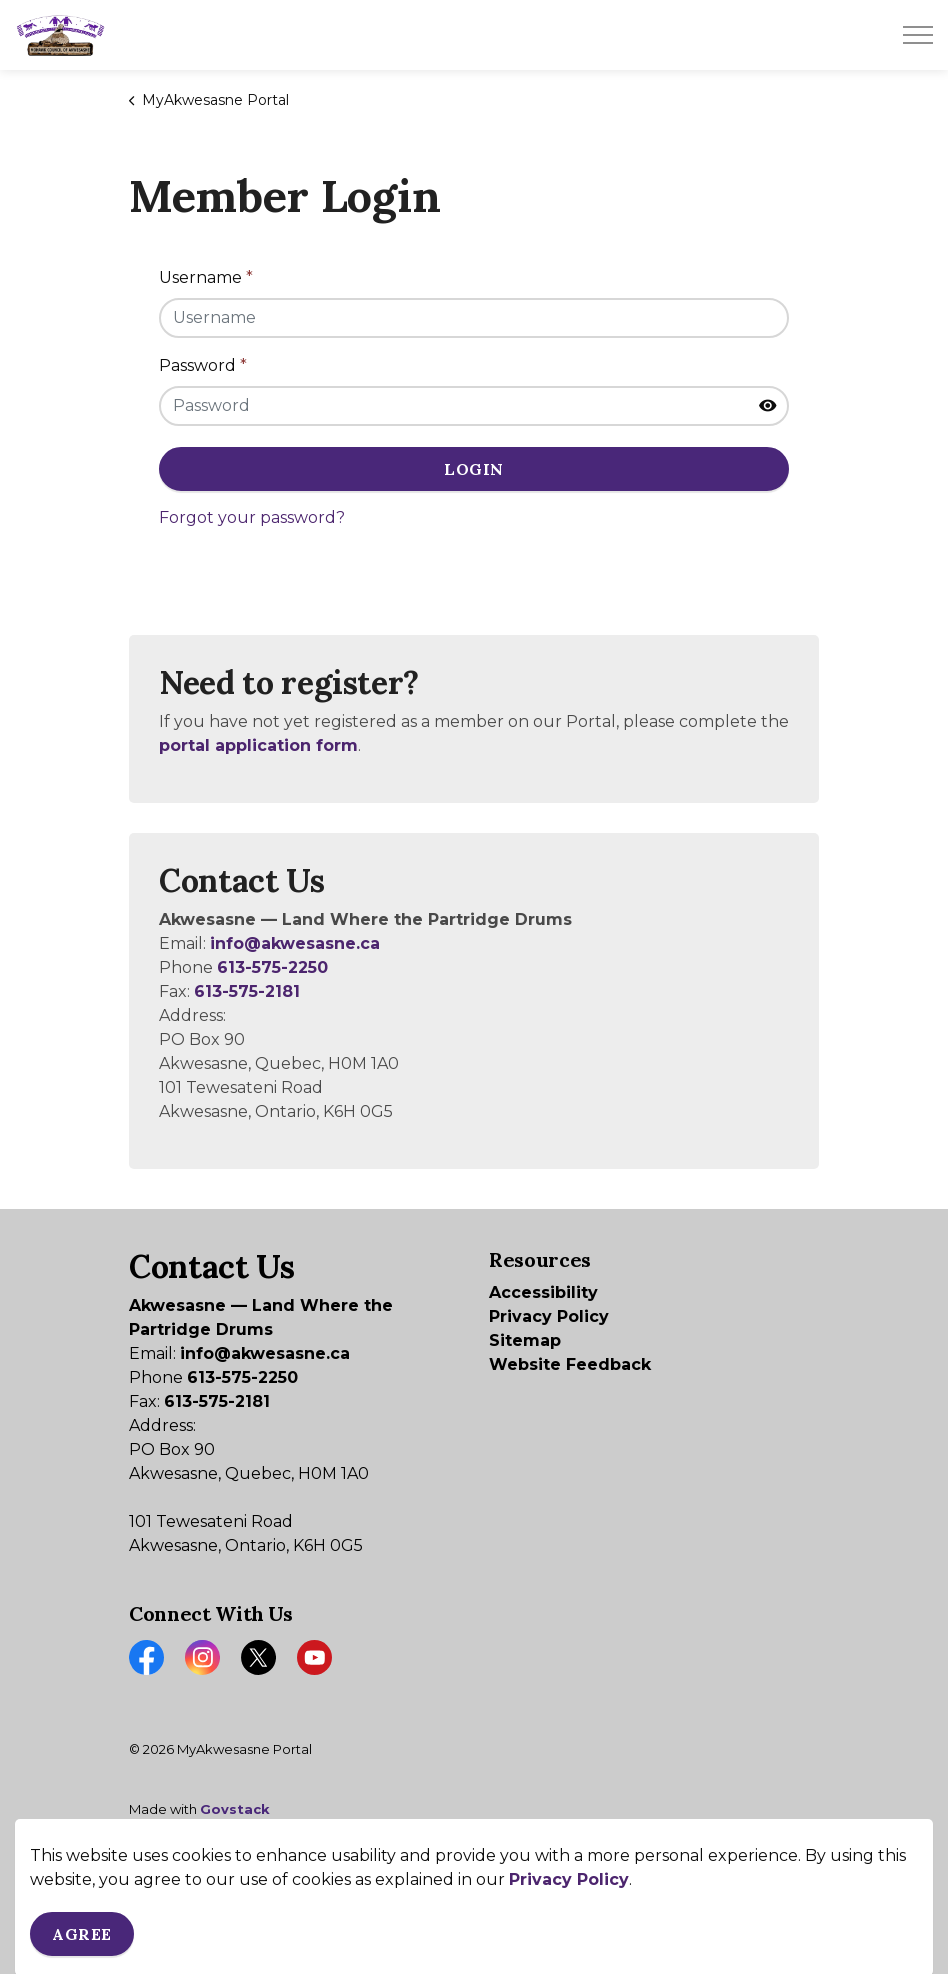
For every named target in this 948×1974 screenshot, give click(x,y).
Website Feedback (570, 1364)
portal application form (258, 745)
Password (203, 365)
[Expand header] (918, 35)
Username (206, 277)
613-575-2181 (247, 991)
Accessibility (543, 1292)
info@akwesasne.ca (295, 943)
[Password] (474, 406)
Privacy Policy (549, 1316)
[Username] (474, 318)
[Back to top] (474, 1891)
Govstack (235, 1809)
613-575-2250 (272, 967)
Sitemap (525, 1340)
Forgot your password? (252, 517)
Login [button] (474, 469)
